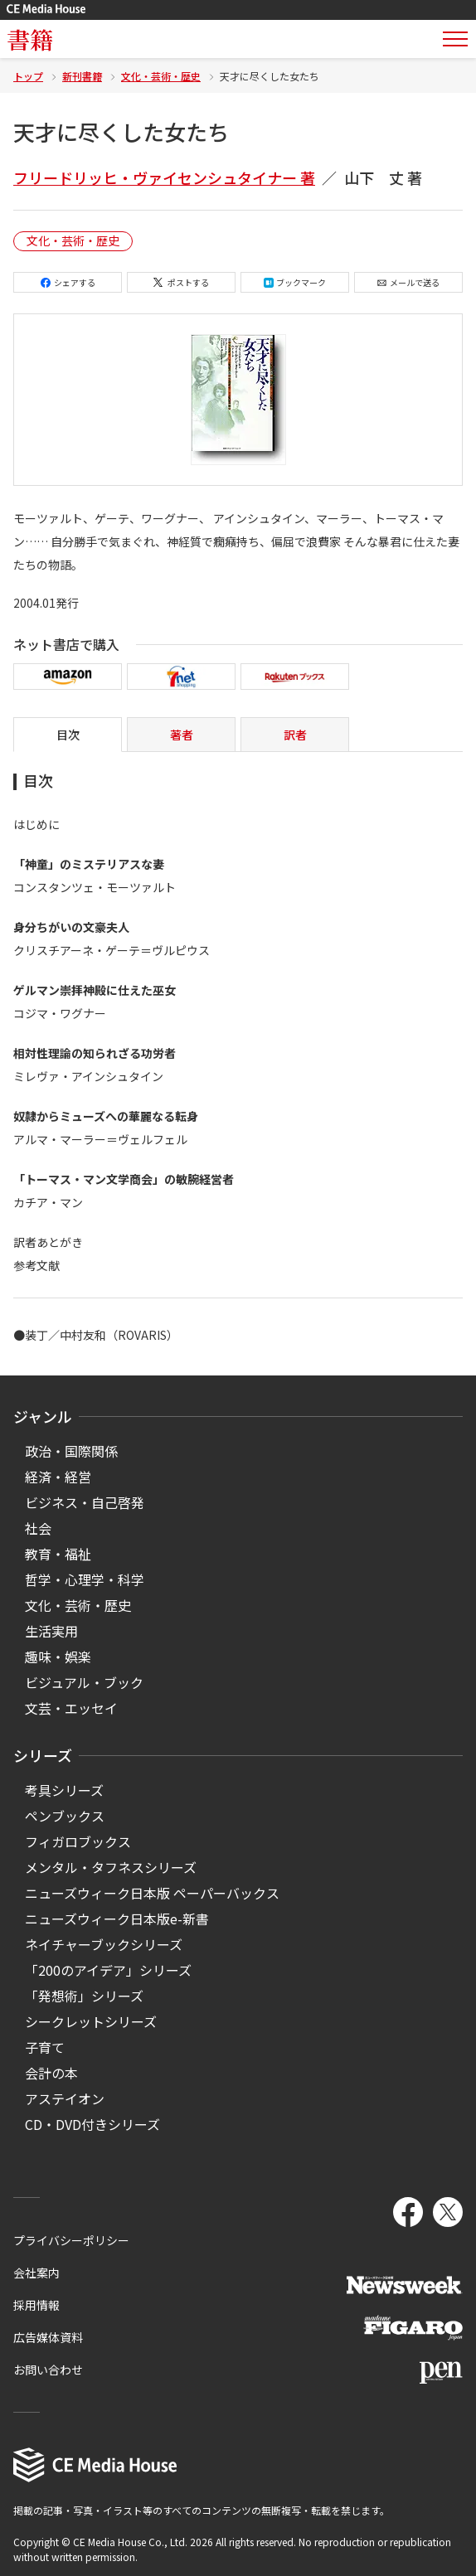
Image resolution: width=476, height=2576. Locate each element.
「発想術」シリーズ (84, 1996)
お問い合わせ (48, 2369)
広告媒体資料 (48, 2337)
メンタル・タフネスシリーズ (111, 1867)
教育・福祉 (58, 1554)
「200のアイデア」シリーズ (108, 1970)
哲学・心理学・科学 (84, 1579)
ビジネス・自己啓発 (84, 1502)
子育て (45, 2047)
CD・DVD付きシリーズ (92, 2124)
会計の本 (51, 2073)
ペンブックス (64, 1816)
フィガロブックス (78, 1841)
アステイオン (64, 2098)
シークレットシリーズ (91, 2021)
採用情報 (36, 2305)
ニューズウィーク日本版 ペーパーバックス (152, 1893)
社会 (38, 1528)
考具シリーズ (64, 1790)
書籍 (30, 39)
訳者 (295, 734)
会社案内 (36, 2272)
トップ (28, 76)
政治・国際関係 (71, 1451)
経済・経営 (58, 1477)
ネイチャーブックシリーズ (103, 1944)
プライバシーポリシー (71, 2240)
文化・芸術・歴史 (161, 76)
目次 (68, 734)
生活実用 (51, 1631)
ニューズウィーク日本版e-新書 (117, 1918)
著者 (181, 734)
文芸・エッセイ (71, 1708)
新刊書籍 (82, 76)
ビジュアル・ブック (84, 1682)
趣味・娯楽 (58, 1656)
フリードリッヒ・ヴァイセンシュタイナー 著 (164, 177)
